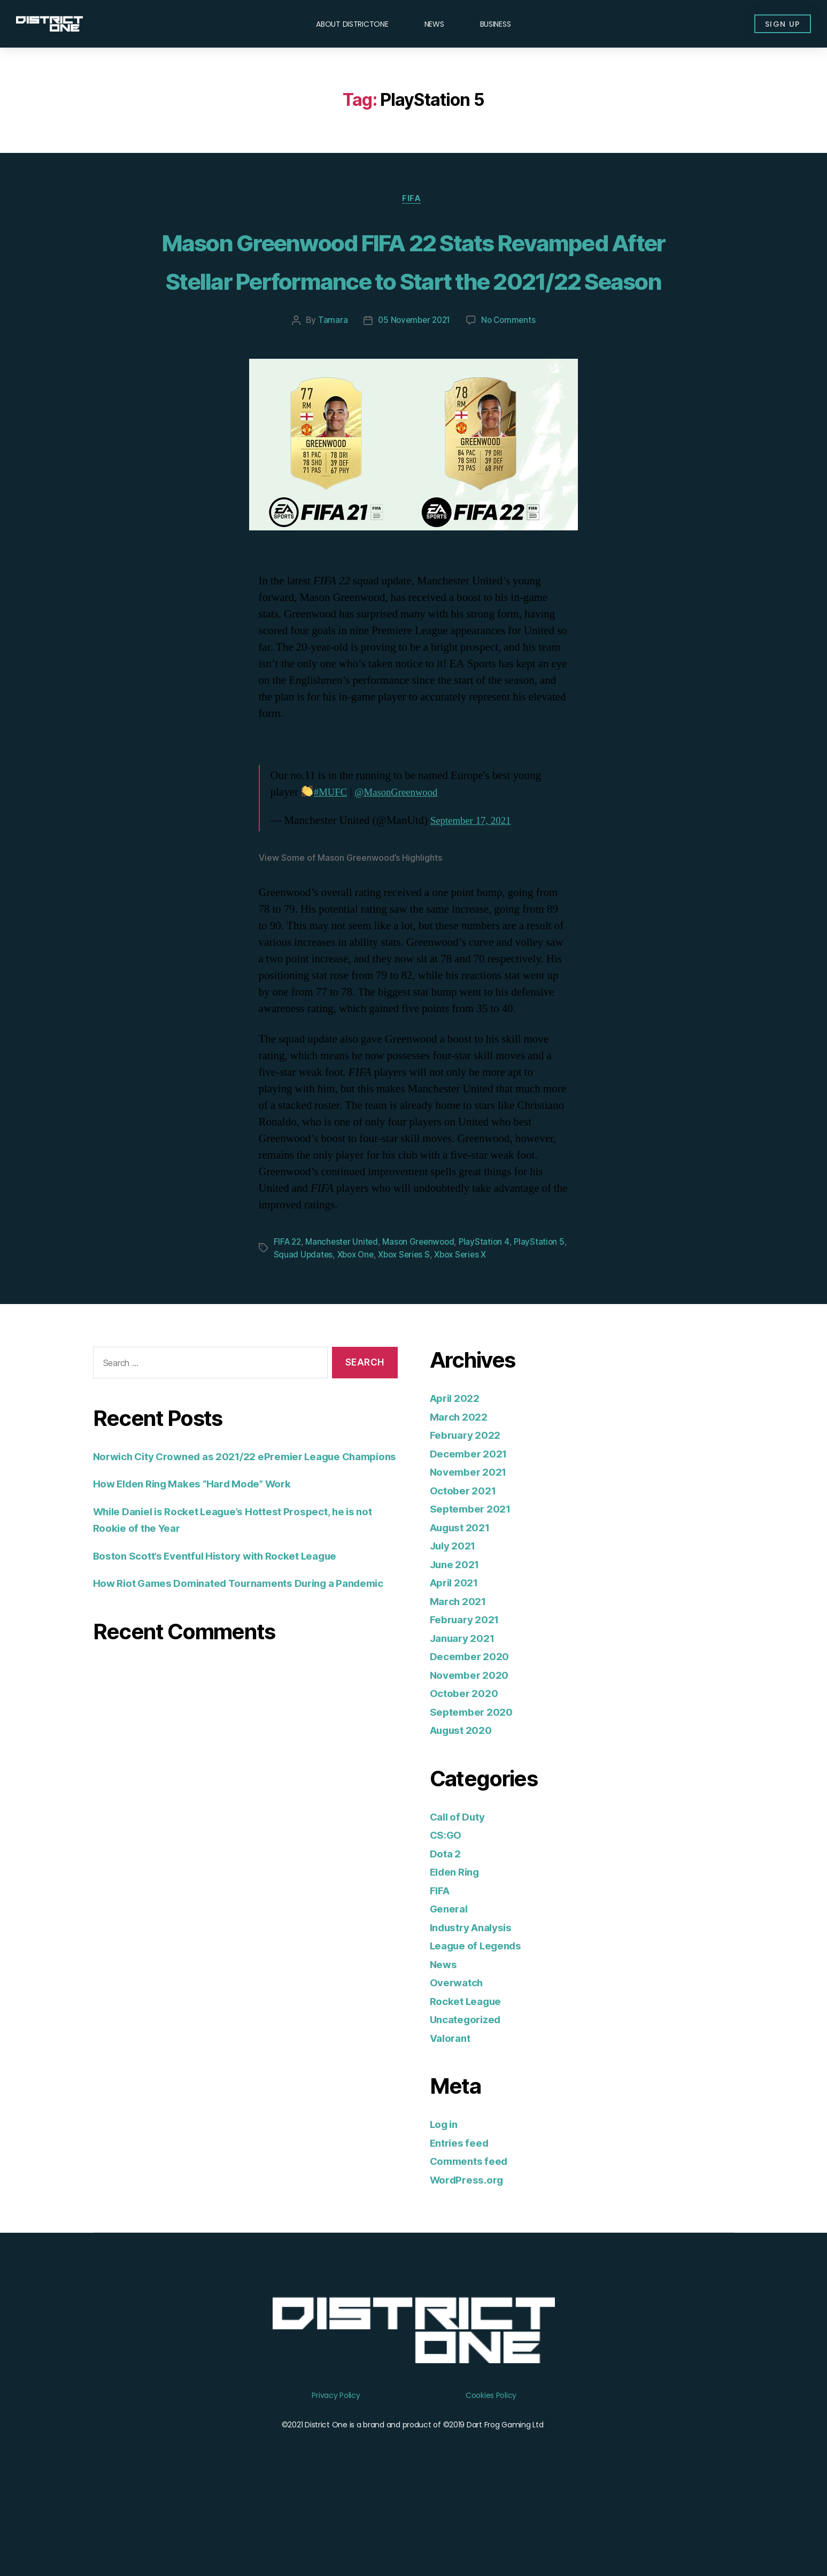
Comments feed (473, 2240)
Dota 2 (447, 1932)
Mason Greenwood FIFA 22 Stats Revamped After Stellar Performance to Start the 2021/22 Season (414, 299)
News (434, 24)
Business (495, 24)
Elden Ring (458, 1950)
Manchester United (344, 1321)
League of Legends (481, 2024)
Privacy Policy (336, 2474)
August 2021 (464, 1606)
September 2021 (474, 1587)
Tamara (329, 400)
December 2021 (472, 1532)
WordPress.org (470, 2258)
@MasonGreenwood (405, 872)
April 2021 (457, 1661)
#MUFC (332, 872)
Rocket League (470, 2080)
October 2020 (467, 1772)
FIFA (413, 200)
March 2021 (461, 1680)
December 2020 (473, 1735)
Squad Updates (313, 1334)
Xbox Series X (479, 1334)
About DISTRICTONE (352, 24)
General (451, 1987)
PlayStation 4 (491, 1321)
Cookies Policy (491, 2474)
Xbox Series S (419, 1334)
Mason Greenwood (424, 1321)
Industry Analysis (476, 2006)
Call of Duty (461, 1895)
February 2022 (469, 1514)
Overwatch (459, 2061)
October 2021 (466, 1569)
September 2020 (475, 1791)
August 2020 (465, 1809)
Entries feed (463, 2221)
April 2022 (458, 1477)
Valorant (452, 2117)
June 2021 (458, 1643)
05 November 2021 (413, 400)
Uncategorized (469, 2098)
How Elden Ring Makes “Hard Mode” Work (204, 1579)
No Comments (511, 400)
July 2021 (456, 1624)
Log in (446, 2203)
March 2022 (461, 1495)
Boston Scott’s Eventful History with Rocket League (230, 1651)
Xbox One (368, 1334)
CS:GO (448, 1914)
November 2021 (472, 1550)
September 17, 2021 (475, 900)
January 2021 (466, 1717)
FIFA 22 (288, 1321)
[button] (776, 24)
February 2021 (468, 1698)
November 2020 (473, 1754)
